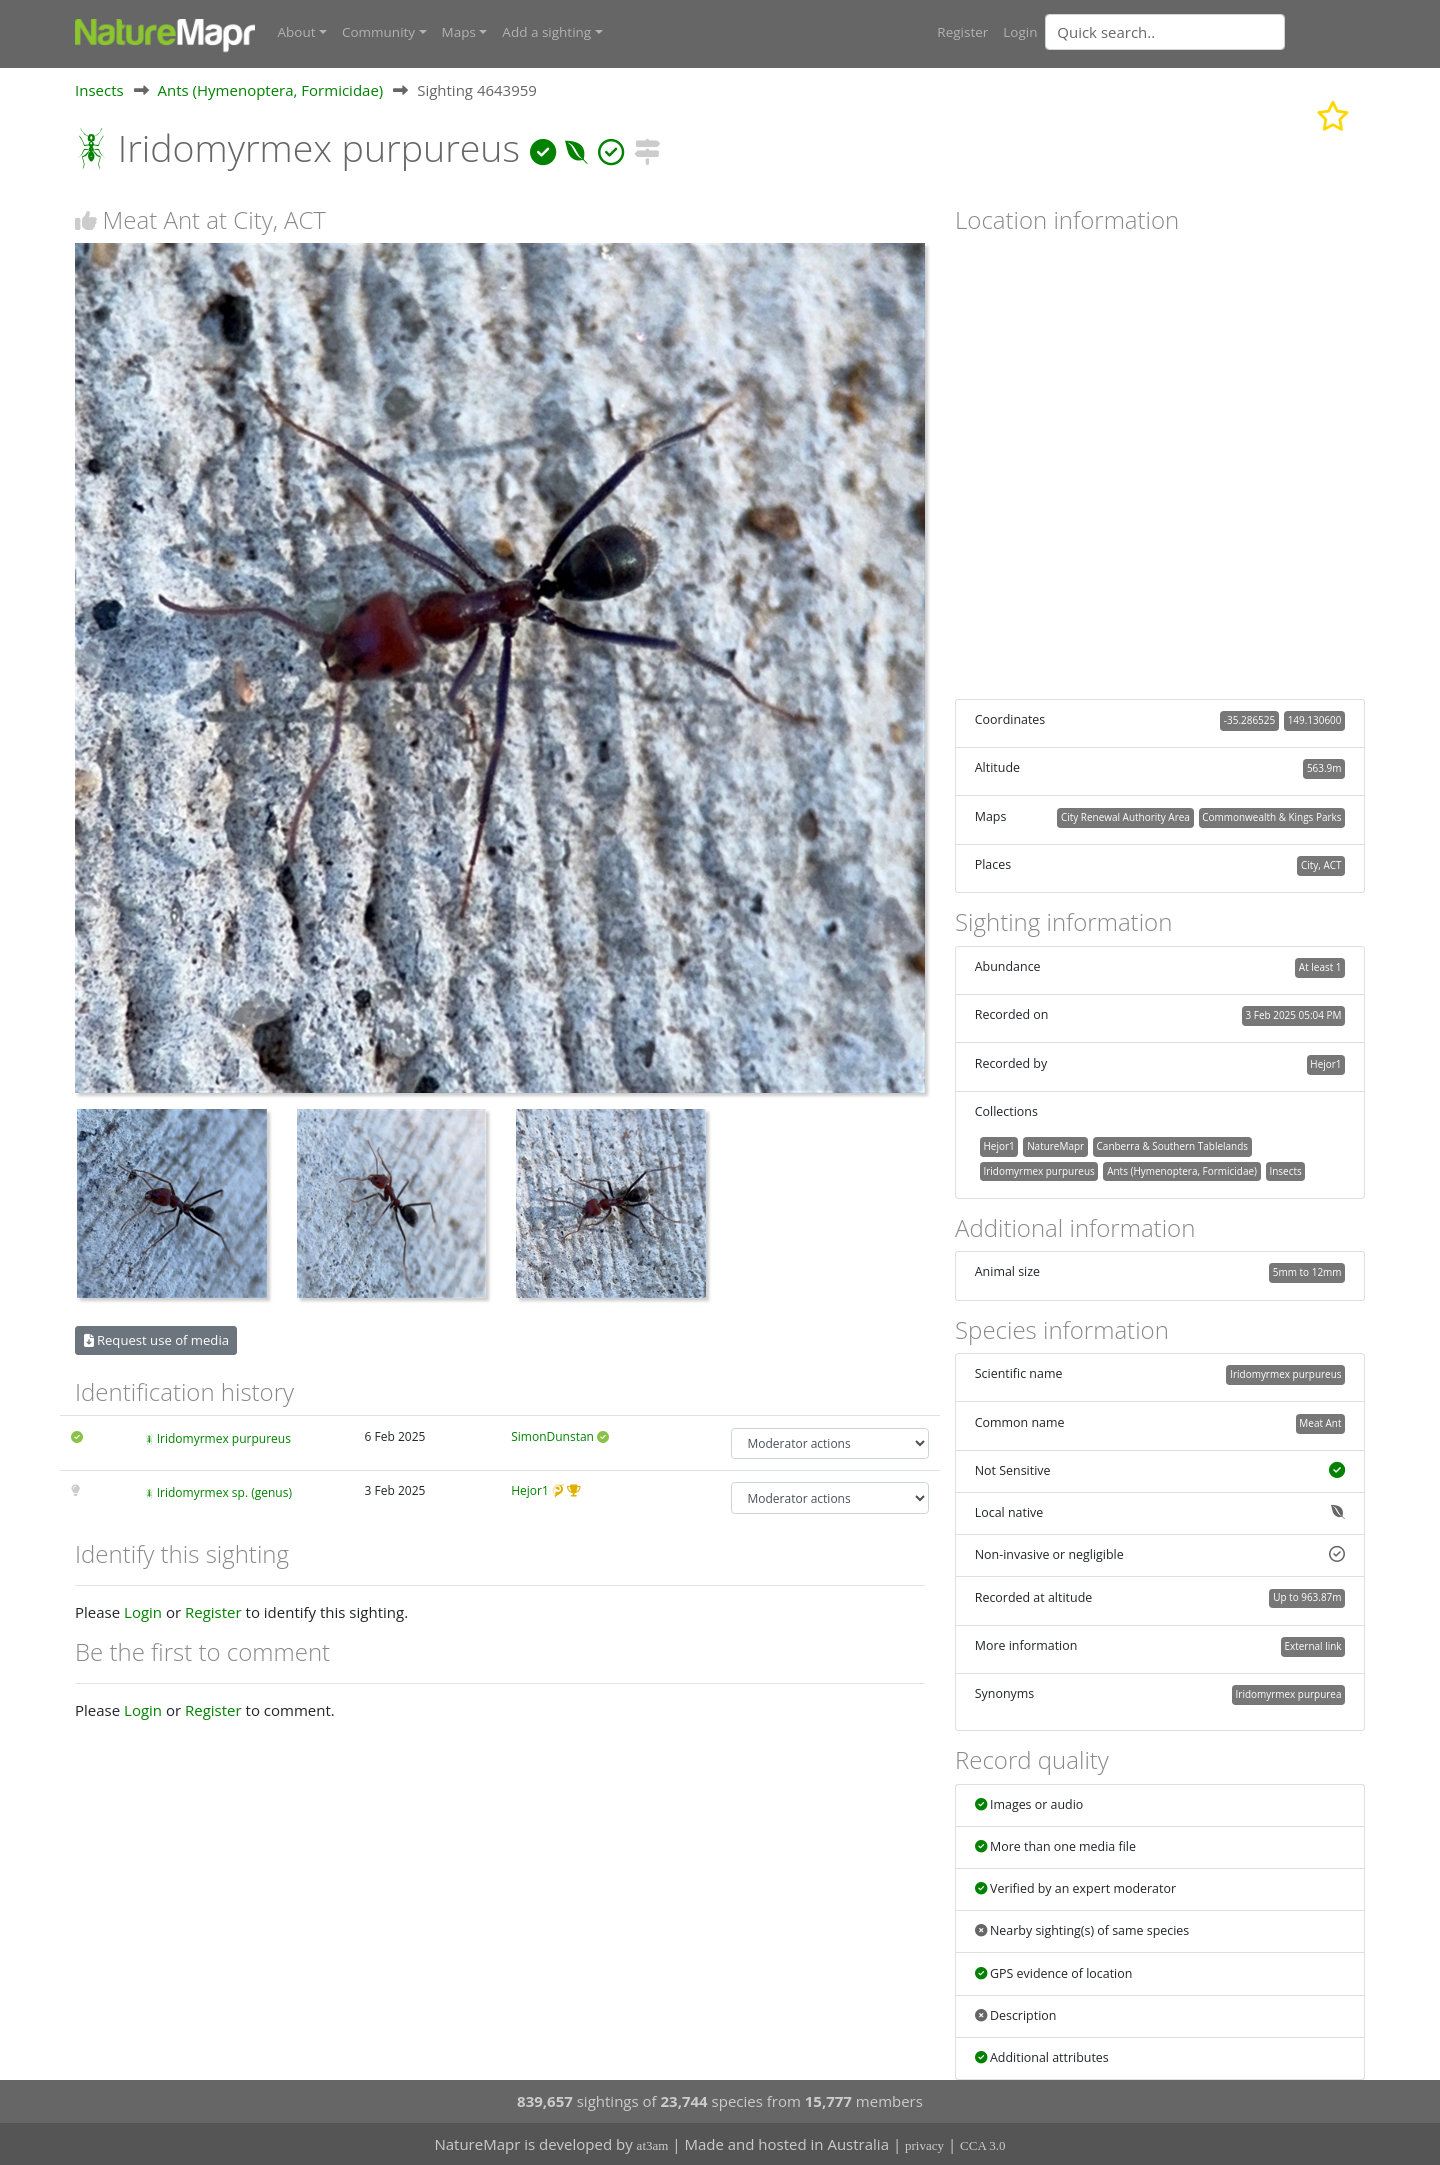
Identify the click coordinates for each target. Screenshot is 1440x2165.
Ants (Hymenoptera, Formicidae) (271, 89)
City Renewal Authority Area (1125, 816)
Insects (99, 89)
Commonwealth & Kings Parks (1271, 816)
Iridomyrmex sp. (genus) (224, 1492)
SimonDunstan (552, 1435)
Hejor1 (530, 1490)
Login (1020, 32)
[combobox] (1205, 32)
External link (1312, 1646)
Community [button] (378, 32)
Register (962, 32)
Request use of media (156, 1339)
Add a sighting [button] (546, 32)
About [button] (297, 32)
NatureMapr (1055, 1145)
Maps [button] (459, 32)
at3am (653, 2145)
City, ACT (1321, 865)
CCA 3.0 (983, 2145)
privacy (924, 2145)
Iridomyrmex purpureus (224, 1437)
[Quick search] (1165, 32)
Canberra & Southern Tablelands (1172, 1145)
